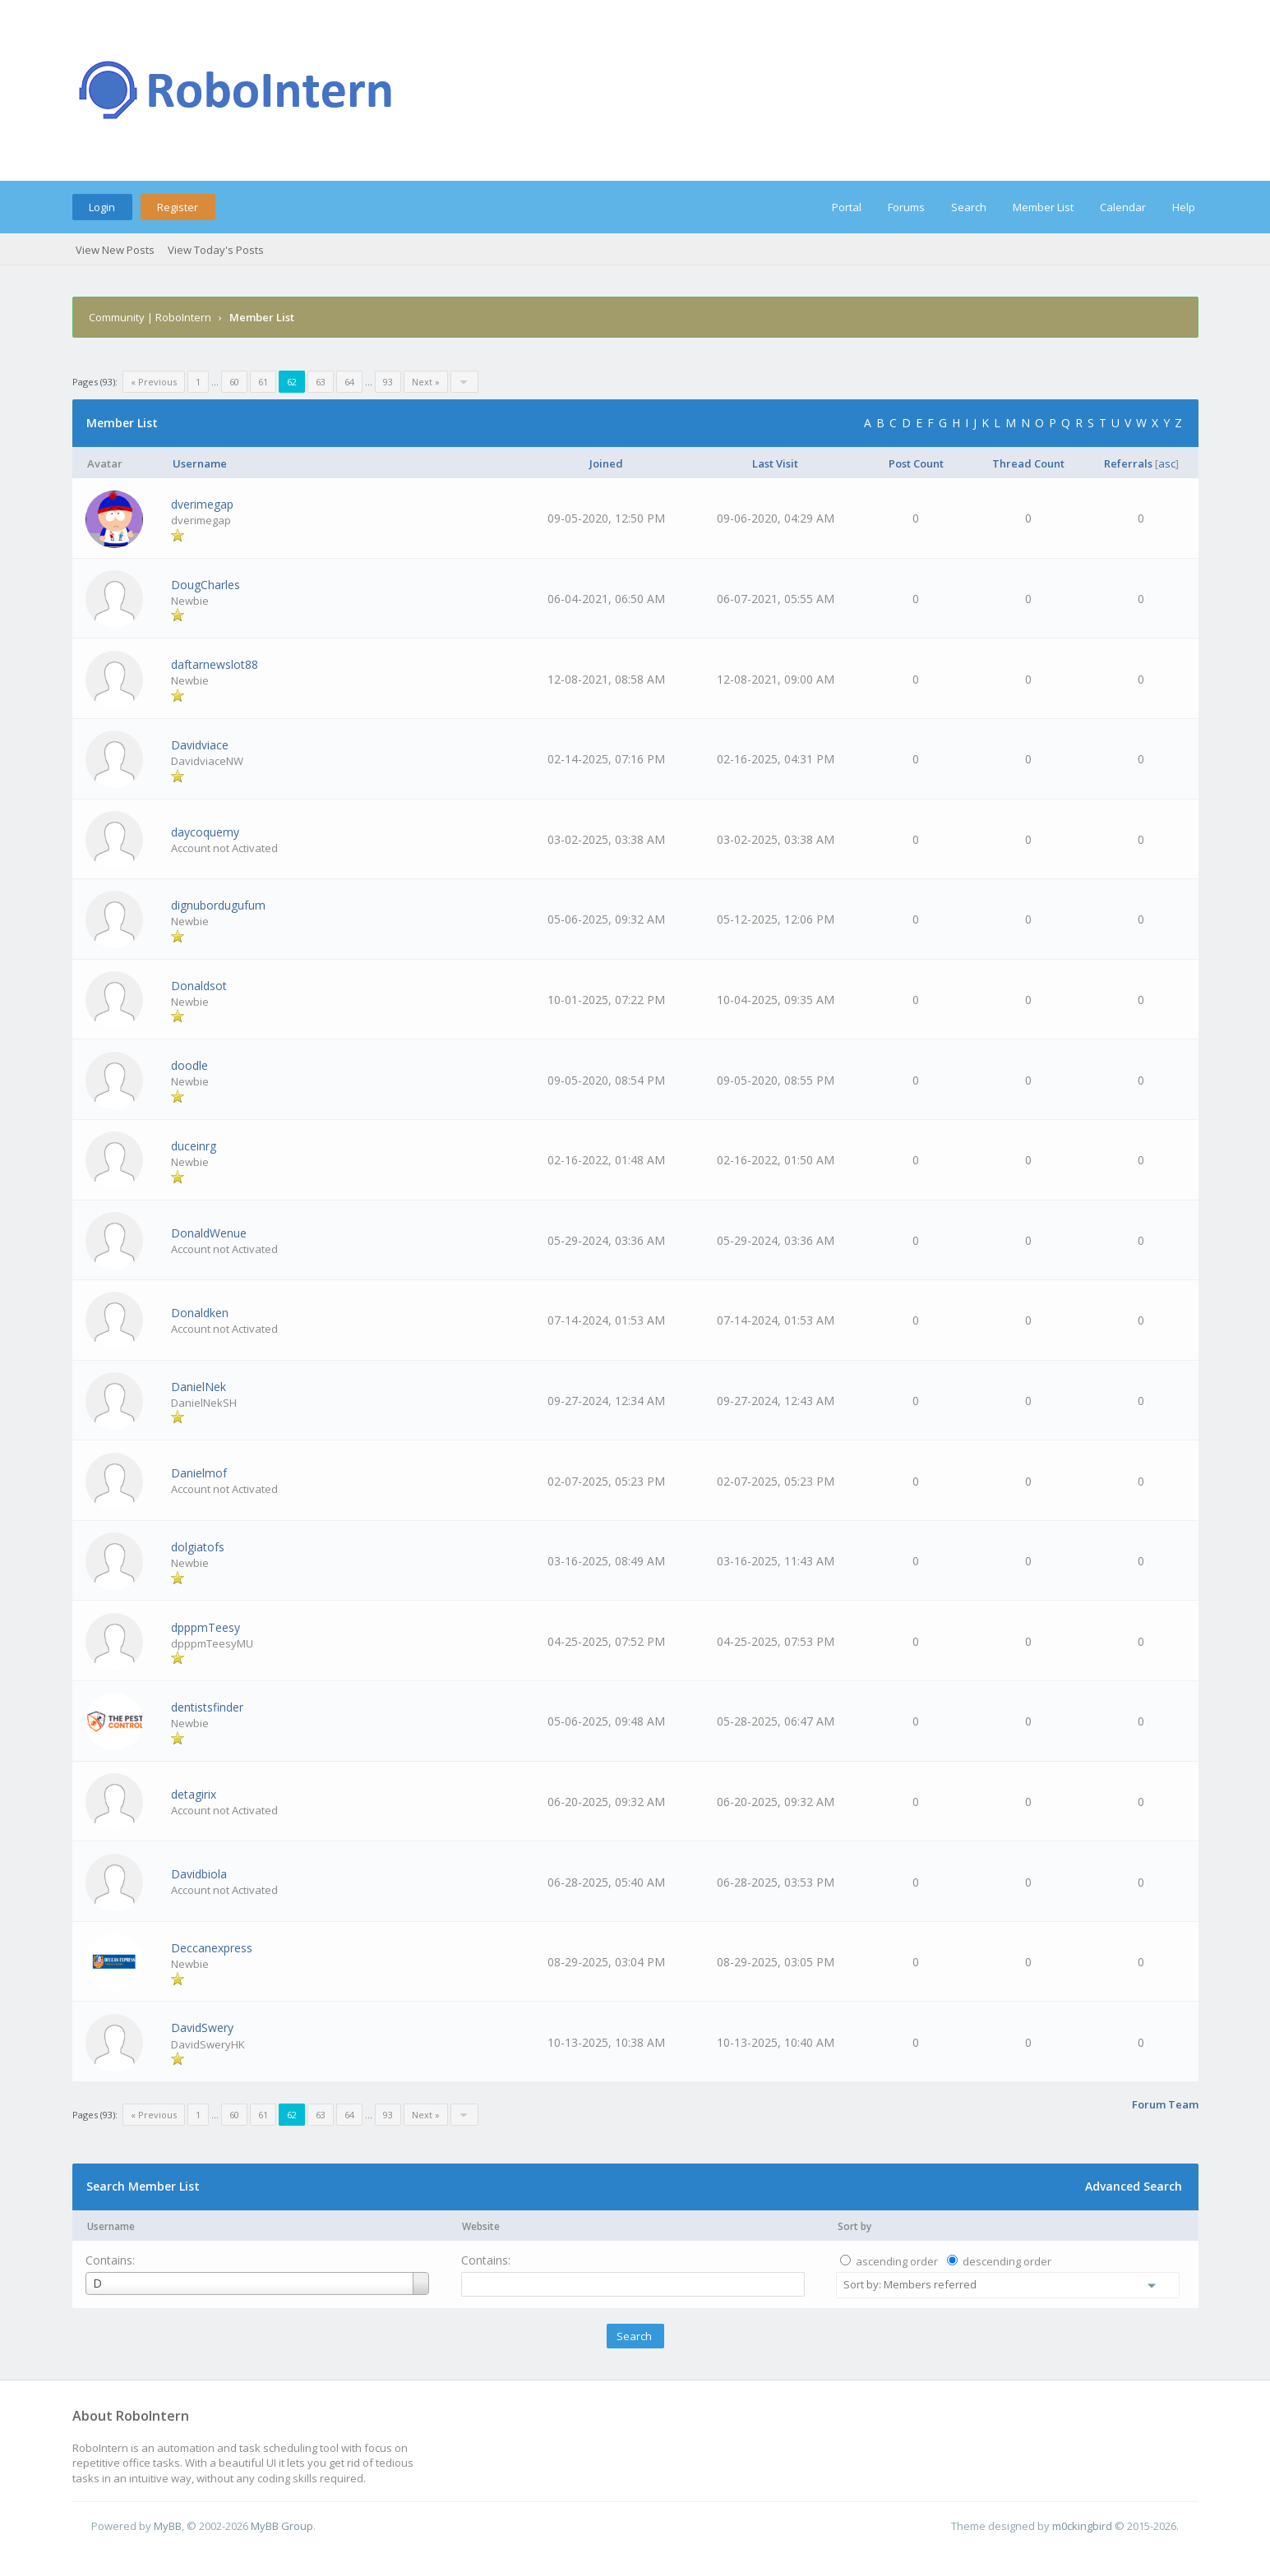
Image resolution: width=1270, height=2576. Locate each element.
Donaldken (200, 1312)
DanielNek (198, 1386)
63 (321, 382)
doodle (189, 1065)
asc (1166, 463)
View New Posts (115, 249)
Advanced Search (1133, 2186)
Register (177, 207)
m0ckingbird (1082, 2525)
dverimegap (202, 504)
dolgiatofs (197, 1547)
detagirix (193, 1794)
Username (111, 2226)
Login (102, 207)
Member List (1043, 207)
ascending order (897, 2261)
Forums (906, 207)
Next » (426, 382)
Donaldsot (199, 985)
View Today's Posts (216, 249)
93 (388, 382)
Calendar (1123, 207)
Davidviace (200, 745)
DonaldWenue (209, 1233)
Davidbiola (199, 1874)
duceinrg (193, 1146)
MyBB (168, 2525)
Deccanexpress (211, 1948)
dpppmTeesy (205, 1627)
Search (968, 207)
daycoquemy (205, 832)
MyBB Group (282, 2525)
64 (349, 382)
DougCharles (205, 584)
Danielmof (199, 1473)
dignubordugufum (218, 905)
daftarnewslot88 (214, 664)
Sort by (854, 2226)
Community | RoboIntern (150, 317)
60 (234, 382)
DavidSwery (202, 2027)
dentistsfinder (207, 1707)
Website (481, 2226)
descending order (1007, 2261)
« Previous (154, 382)
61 (263, 382)
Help (1183, 207)
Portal (846, 207)
